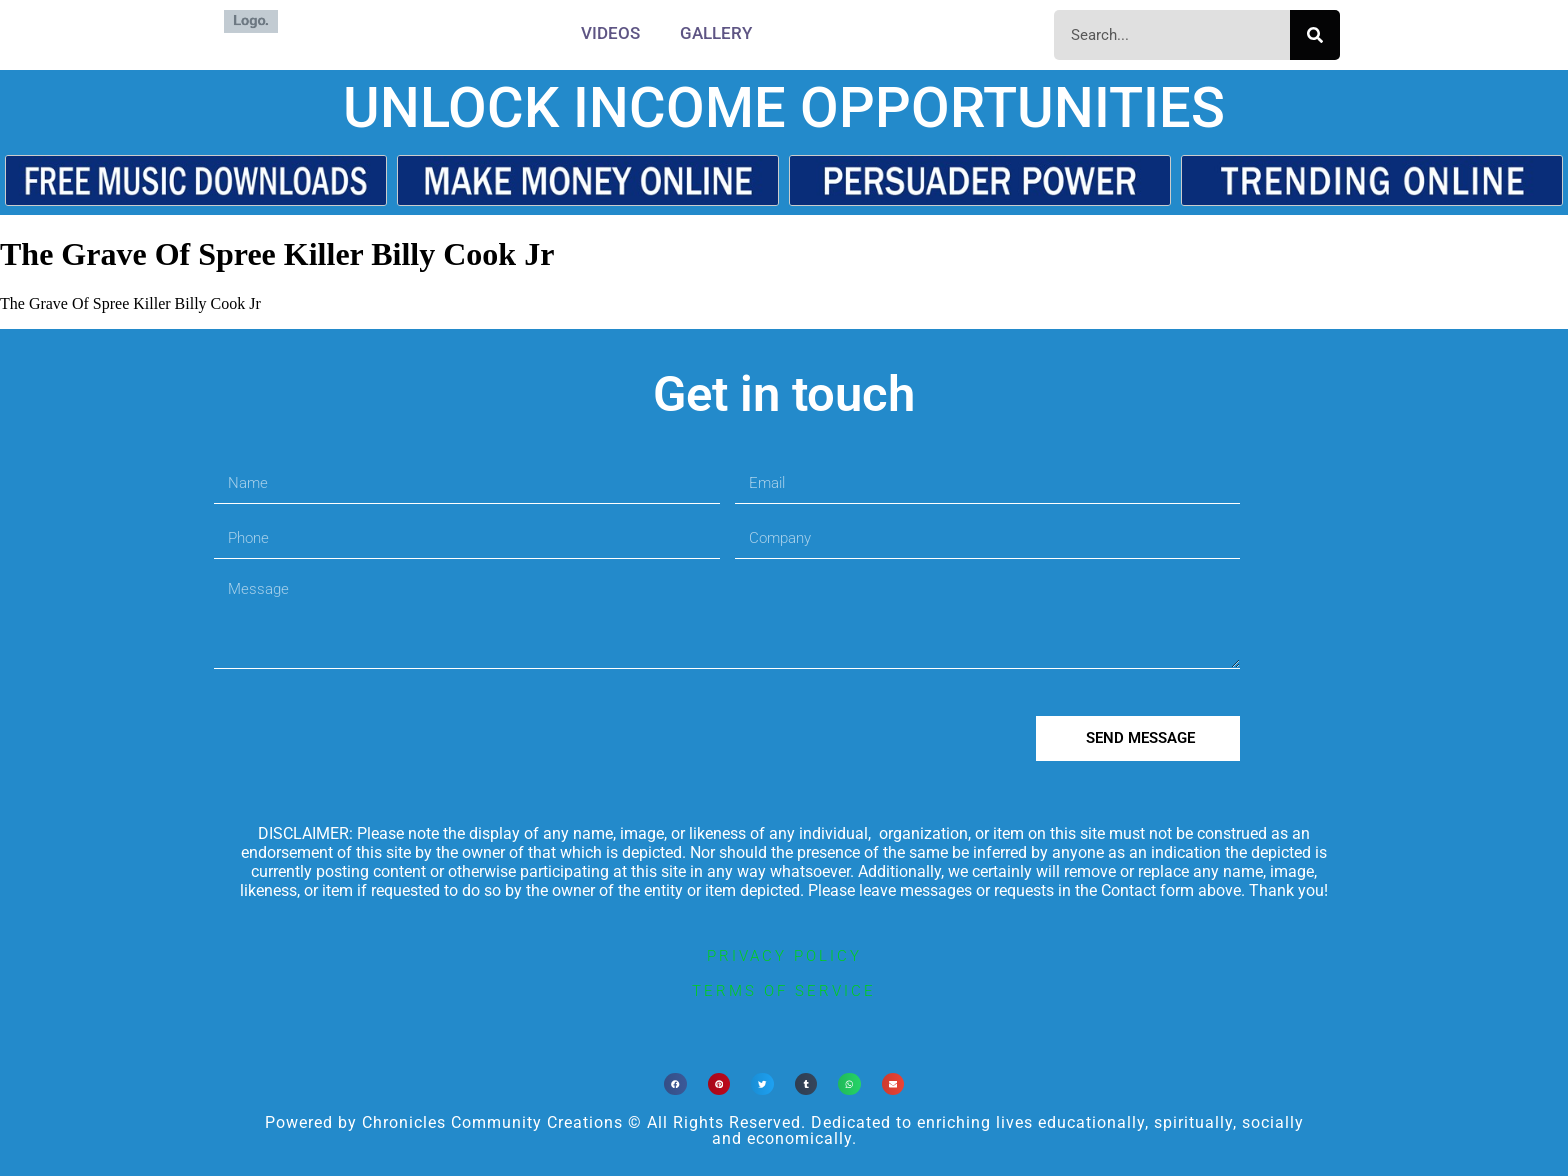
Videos (610, 33)
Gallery (716, 33)
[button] (675, 1084)
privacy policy (784, 956)
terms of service (784, 991)
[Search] (1315, 35)
